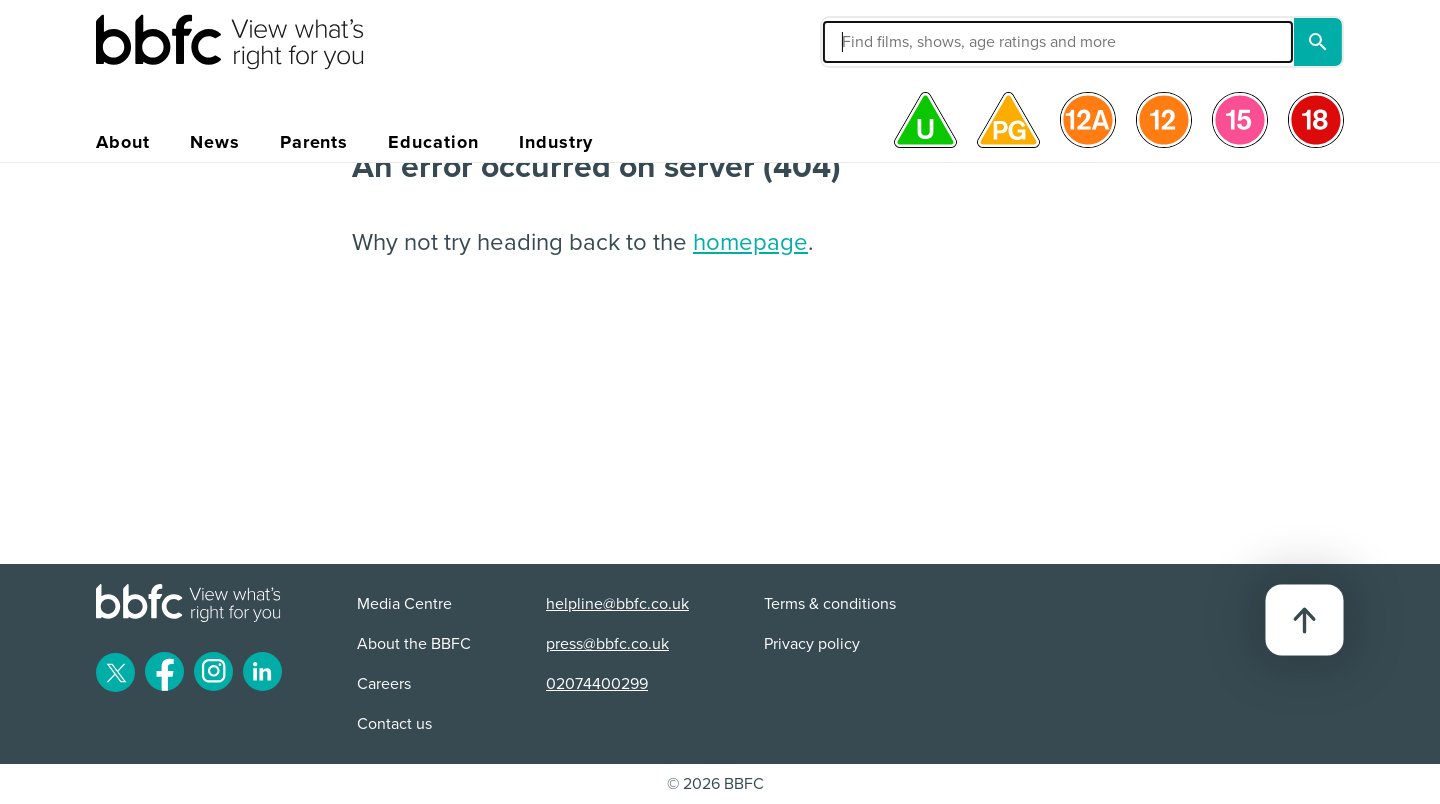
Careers (384, 684)
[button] (907, 42)
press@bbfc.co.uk (607, 644)
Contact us (394, 724)
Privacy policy (812, 644)
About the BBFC (414, 644)
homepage (750, 242)
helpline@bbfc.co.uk (617, 604)
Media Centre (404, 604)
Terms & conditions (830, 604)
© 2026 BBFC (715, 784)
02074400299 (597, 684)
